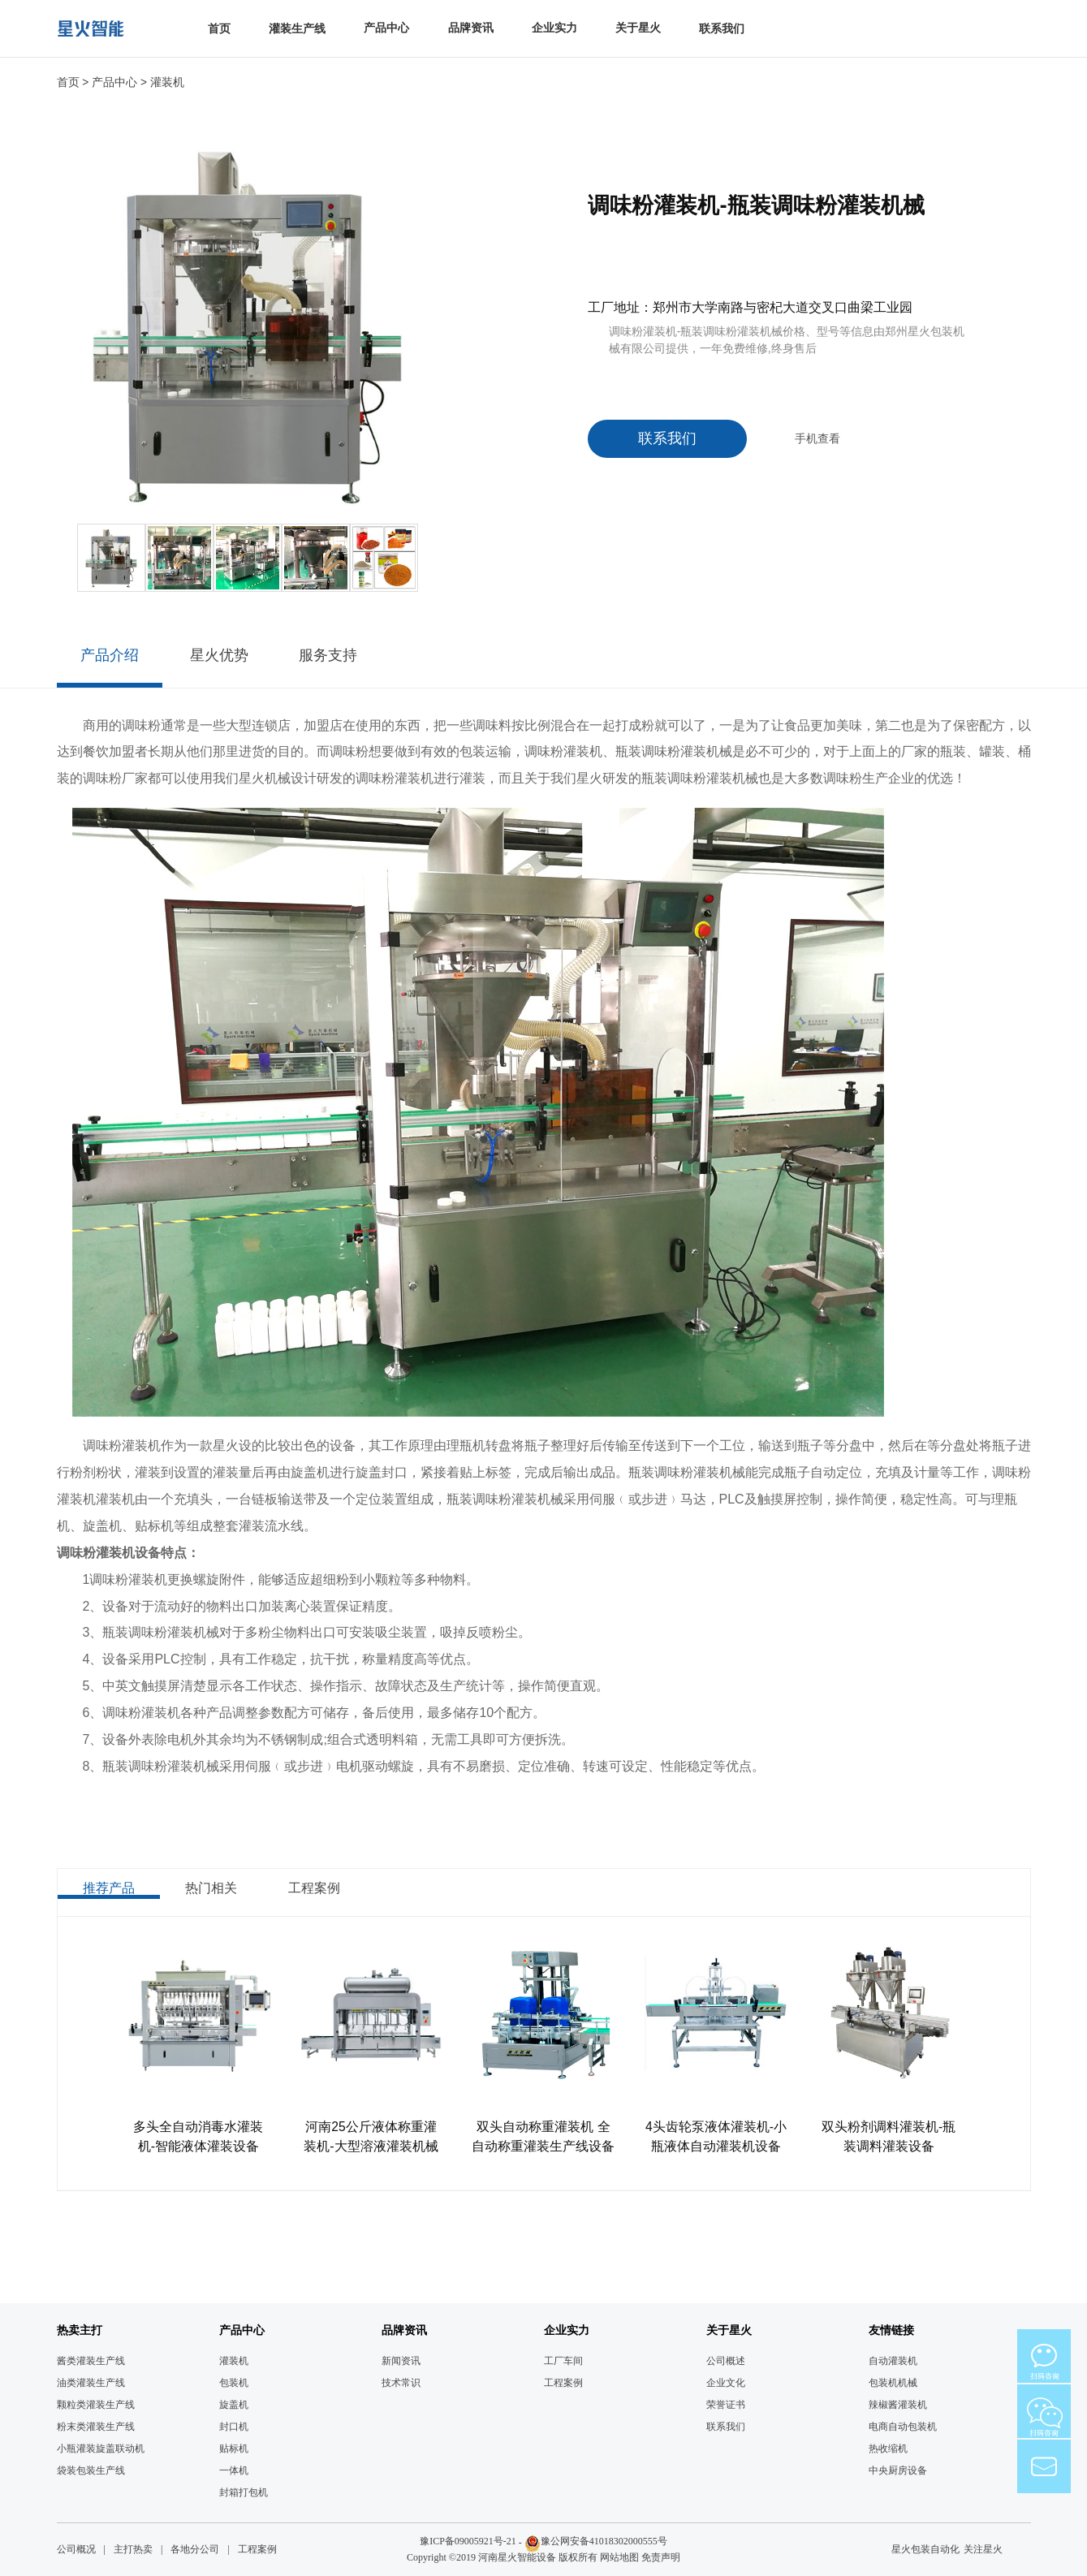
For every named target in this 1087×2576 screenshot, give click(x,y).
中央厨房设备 (898, 2470)
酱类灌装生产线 (91, 2361)
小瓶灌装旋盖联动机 (101, 2448)
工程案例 (563, 2382)
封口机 (233, 2426)
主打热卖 (133, 2549)
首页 (219, 29)
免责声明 (660, 2557)
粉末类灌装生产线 (96, 2426)
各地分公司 (194, 2549)
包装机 (233, 2382)
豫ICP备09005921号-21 (468, 2541)
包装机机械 (893, 2382)
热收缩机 (888, 2448)
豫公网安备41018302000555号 (604, 2541)
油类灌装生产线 (91, 2382)
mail (1044, 2466)
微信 (1044, 2356)
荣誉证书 (725, 2404)
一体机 (233, 2470)
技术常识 (401, 2382)
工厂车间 (563, 2361)
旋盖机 (233, 2404)
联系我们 (721, 29)
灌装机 (167, 82)
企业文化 (725, 2382)
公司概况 (76, 2549)
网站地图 (619, 2557)
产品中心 (114, 82)
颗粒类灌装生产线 (96, 2404)
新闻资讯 (401, 2361)
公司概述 (725, 2361)
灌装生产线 (297, 29)
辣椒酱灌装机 (898, 2404)
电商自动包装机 (903, 2426)
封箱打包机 (243, 2492)
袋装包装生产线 (91, 2470)
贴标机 (233, 2448)
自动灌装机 (893, 2361)
